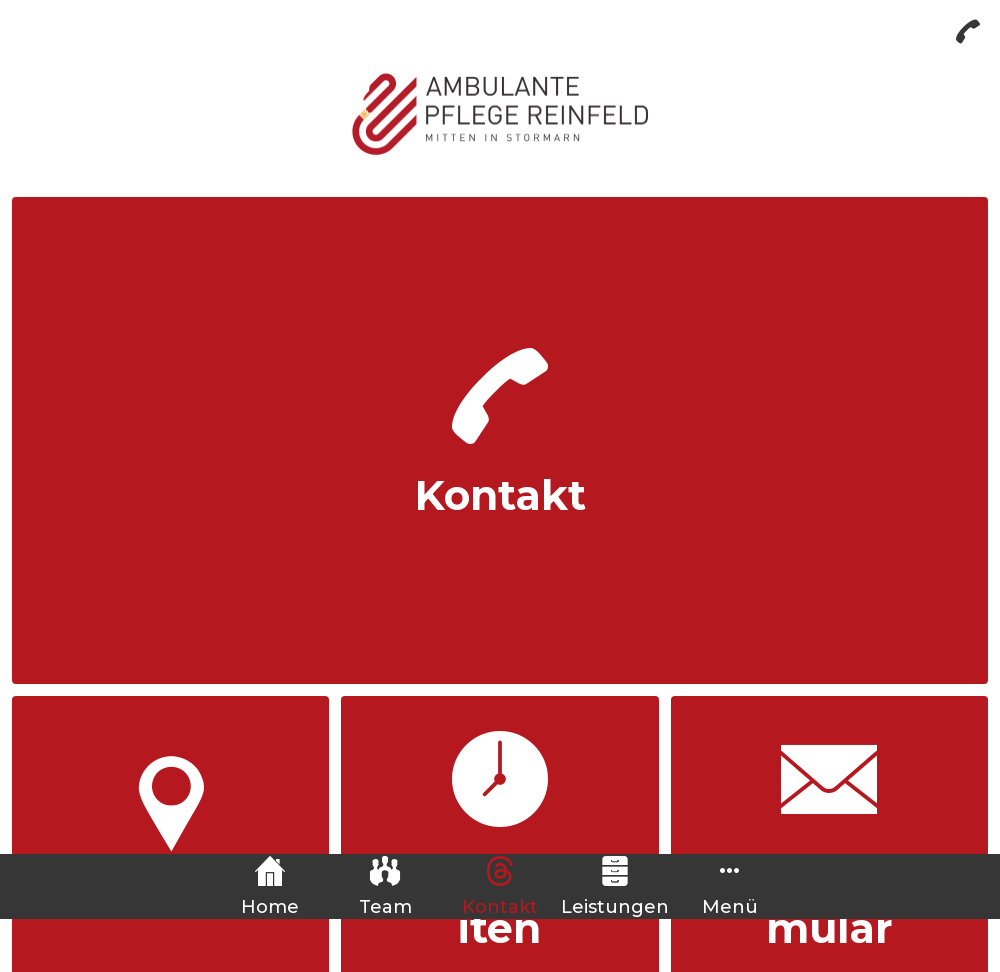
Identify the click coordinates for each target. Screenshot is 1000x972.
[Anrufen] (968, 32)
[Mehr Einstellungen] (730, 886)
